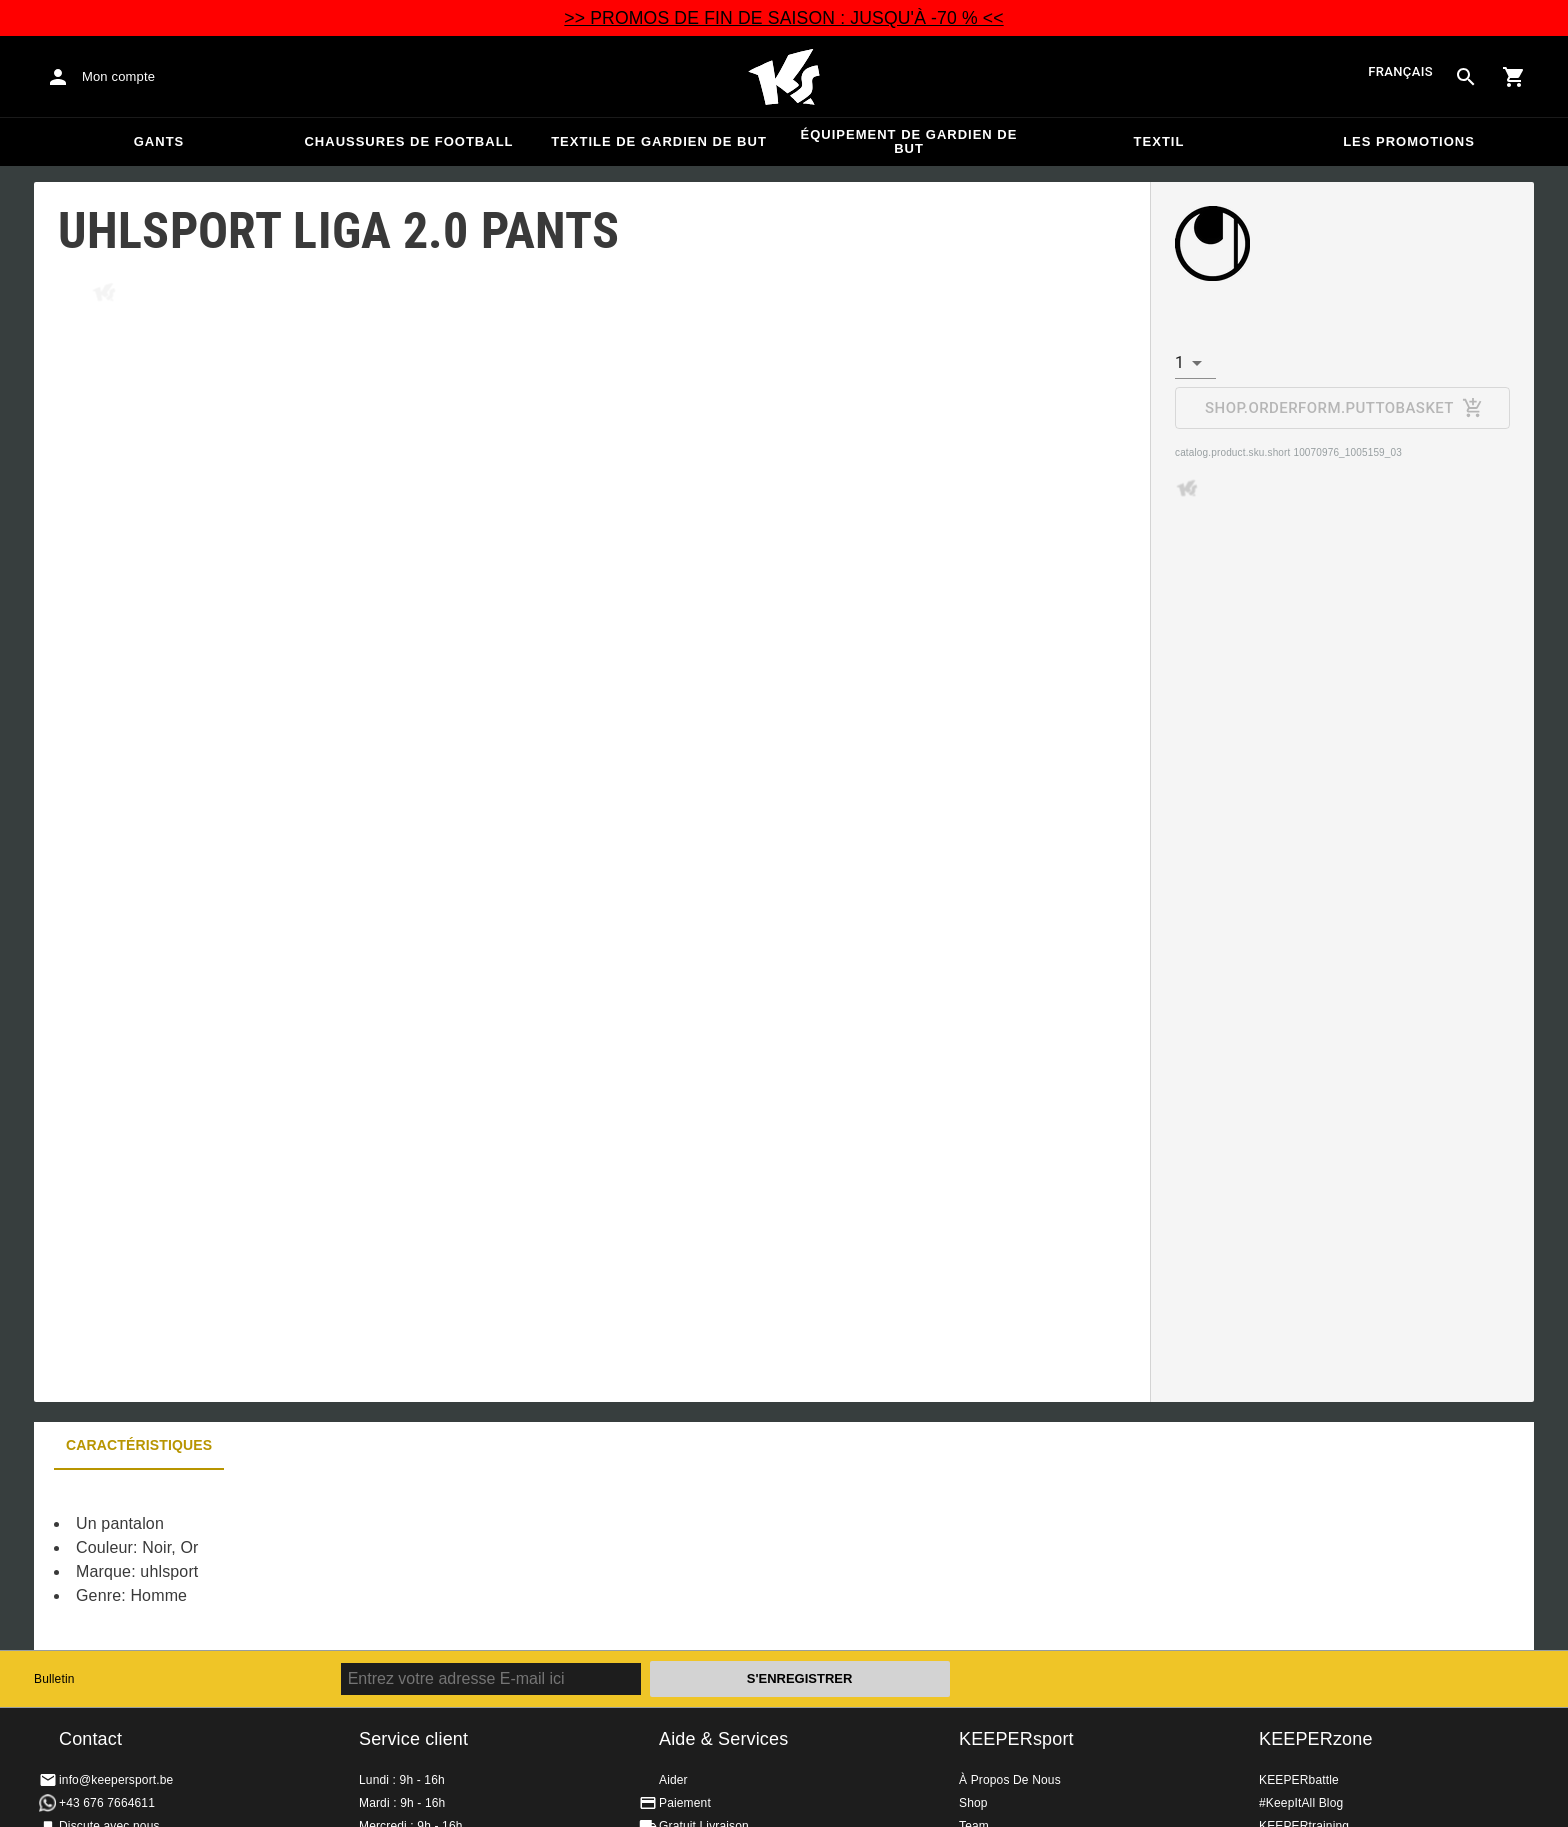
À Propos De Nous (1010, 1780)
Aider (673, 1780)
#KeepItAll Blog (1301, 1803)
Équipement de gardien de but (909, 141)
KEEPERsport (1016, 1739)
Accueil (784, 77)
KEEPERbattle (1299, 1780)
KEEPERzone (1316, 1739)
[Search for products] (1466, 77)
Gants (159, 141)
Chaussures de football (408, 141)
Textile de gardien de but (659, 141)
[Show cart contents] (1514, 77)
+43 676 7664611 (107, 1803)
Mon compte (118, 76)
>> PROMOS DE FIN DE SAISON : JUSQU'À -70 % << (783, 18)
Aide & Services (723, 1739)
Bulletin (54, 1679)
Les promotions (1409, 141)
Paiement (685, 1803)
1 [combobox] (1179, 362)
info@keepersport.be (116, 1780)
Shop (973, 1803)
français (1400, 71)
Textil (1159, 141)
